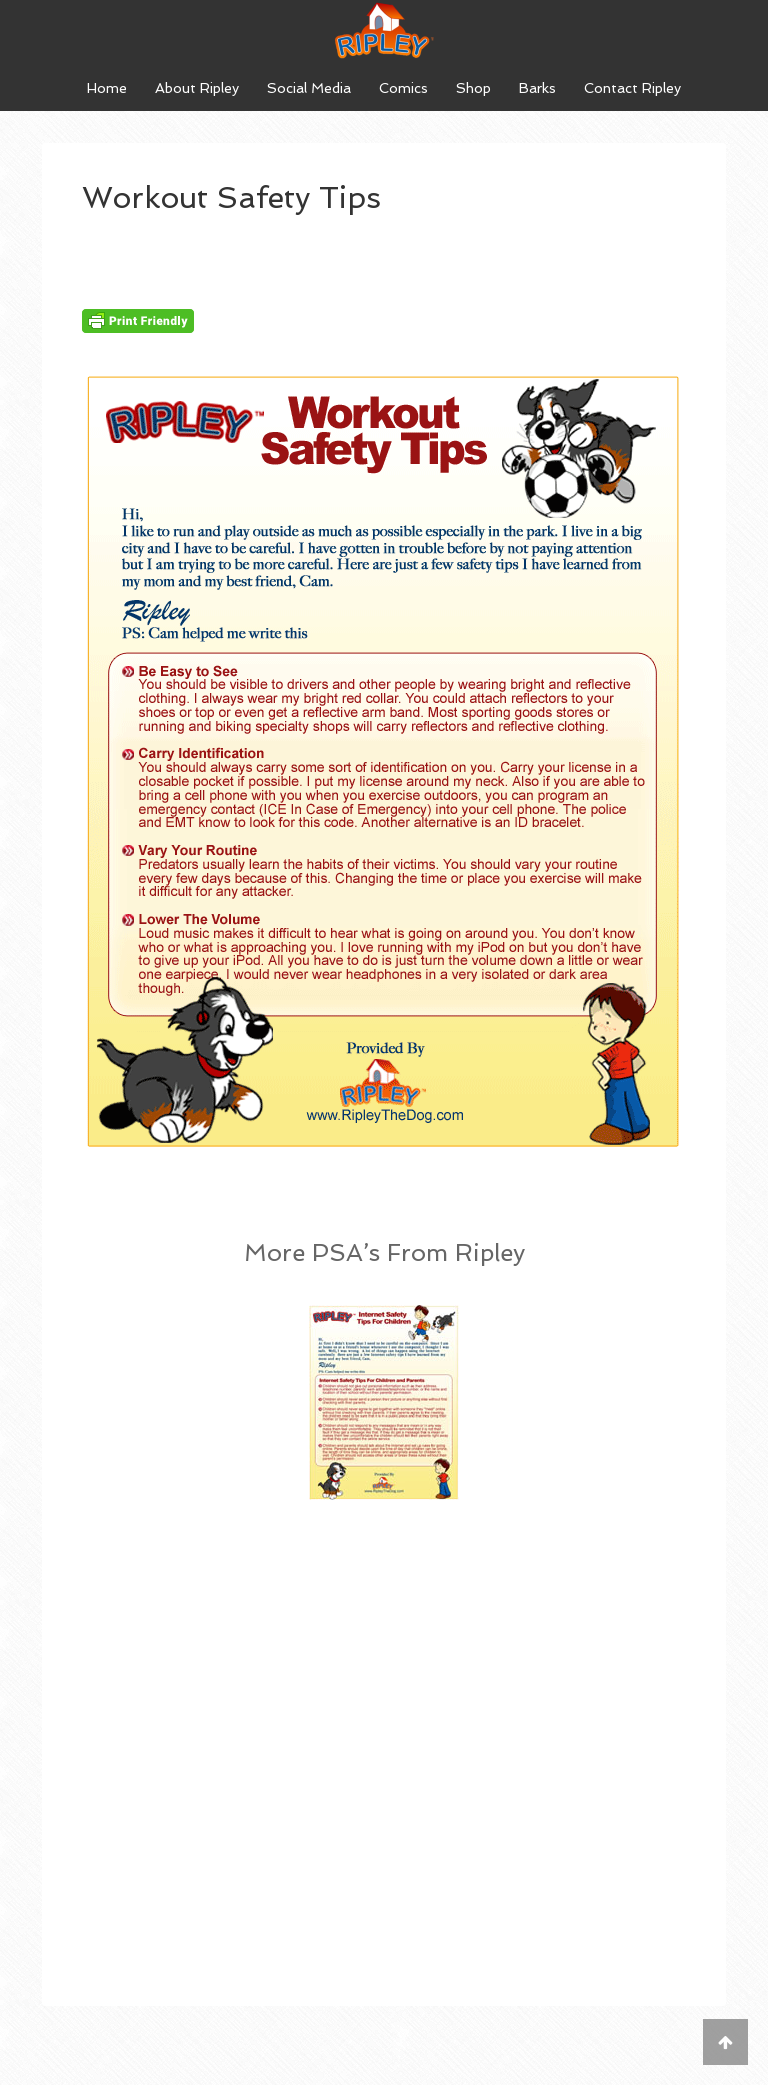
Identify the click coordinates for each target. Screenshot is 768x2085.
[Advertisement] (383, 1686)
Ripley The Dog (384, 30)
